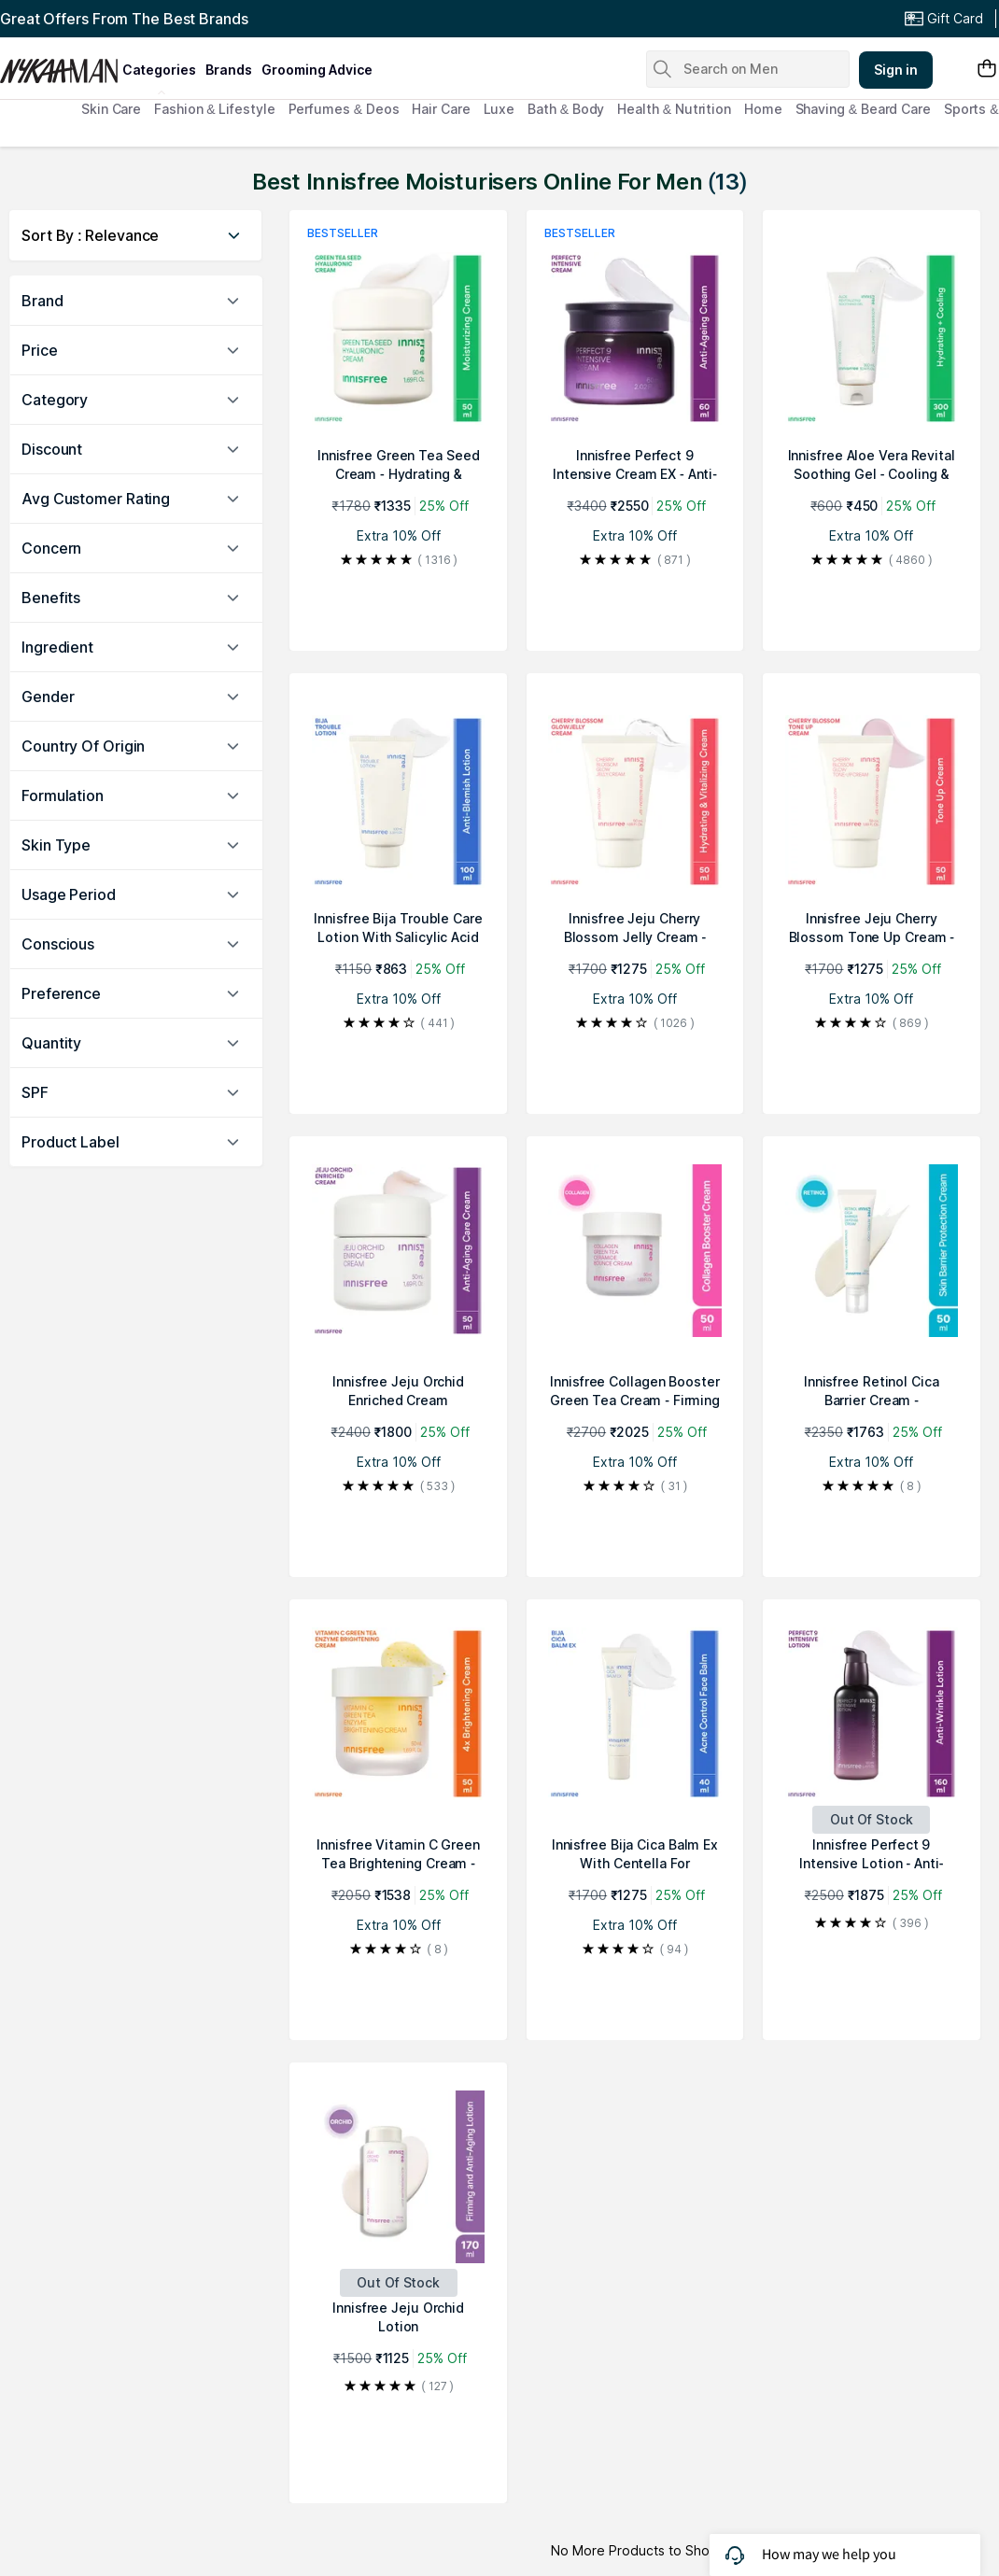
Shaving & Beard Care (863, 109)
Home (763, 109)
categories (159, 69)
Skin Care (111, 109)
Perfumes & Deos (344, 109)
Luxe (499, 109)
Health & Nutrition (674, 109)
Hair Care (441, 109)
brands (228, 69)
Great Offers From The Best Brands (124, 18)
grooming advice (317, 69)
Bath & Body (566, 109)
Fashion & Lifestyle (214, 109)
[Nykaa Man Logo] (59, 64)
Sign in (896, 69)
